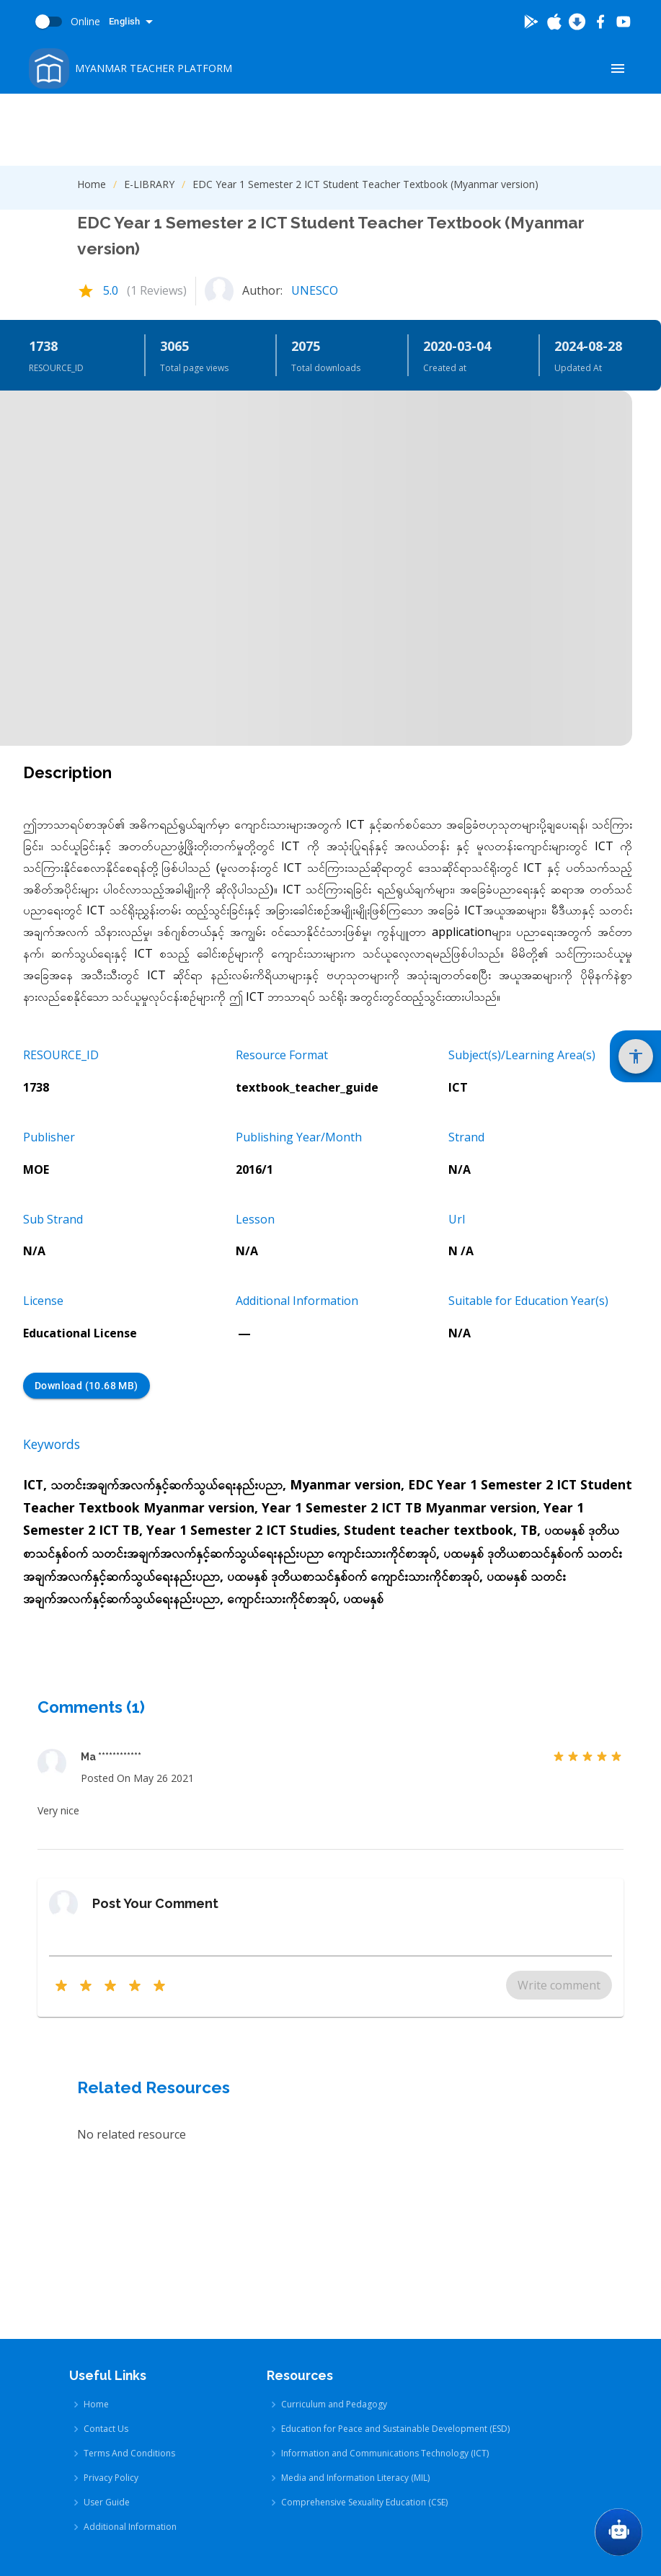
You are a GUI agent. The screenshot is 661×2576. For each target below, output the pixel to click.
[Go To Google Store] (531, 21)
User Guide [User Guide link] (107, 2339)
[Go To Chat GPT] (618, 2532)
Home (91, 184)
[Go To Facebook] (600, 21)
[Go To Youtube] (623, 21)
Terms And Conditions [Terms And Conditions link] (129, 2290)
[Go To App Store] (554, 21)
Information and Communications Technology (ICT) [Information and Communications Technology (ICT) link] (385, 2290)
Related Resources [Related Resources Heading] (153, 2087)
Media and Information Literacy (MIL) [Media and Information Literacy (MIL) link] (355, 2315)
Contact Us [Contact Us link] (106, 2266)
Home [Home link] (96, 2241)
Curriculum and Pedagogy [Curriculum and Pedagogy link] (334, 2241)
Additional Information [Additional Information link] (130, 2364)
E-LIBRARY (149, 184)
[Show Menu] (617, 68)
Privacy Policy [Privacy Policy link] (111, 2315)
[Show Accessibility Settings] (635, 1056)
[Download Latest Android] (577, 21)
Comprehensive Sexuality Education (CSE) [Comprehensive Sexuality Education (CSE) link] (364, 2339)
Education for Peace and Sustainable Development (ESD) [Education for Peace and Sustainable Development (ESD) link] (395, 2266)
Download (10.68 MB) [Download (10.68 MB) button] (86, 1386)
